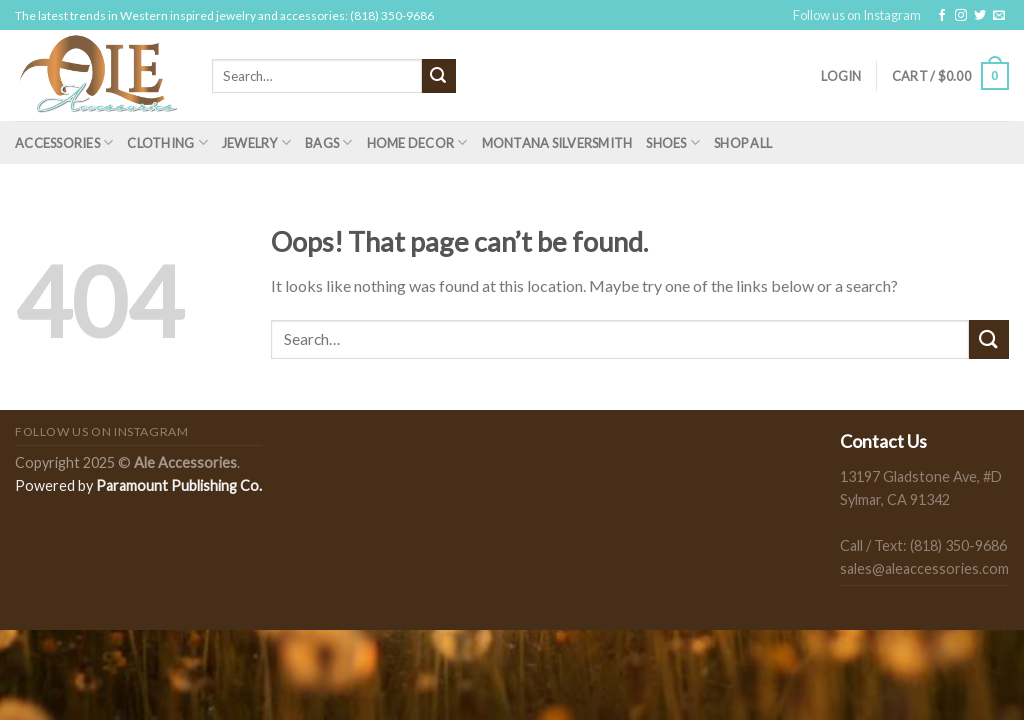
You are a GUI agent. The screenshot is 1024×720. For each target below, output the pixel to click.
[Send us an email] (999, 16)
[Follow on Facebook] (942, 16)
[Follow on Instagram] (961, 16)
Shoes (673, 142)
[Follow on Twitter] (980, 16)
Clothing (167, 142)
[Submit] (439, 76)
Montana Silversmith (557, 143)
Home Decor (417, 142)
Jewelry (256, 142)
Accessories (64, 142)
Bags (328, 142)
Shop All (743, 143)
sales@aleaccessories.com (924, 568)
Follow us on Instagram (857, 15)
